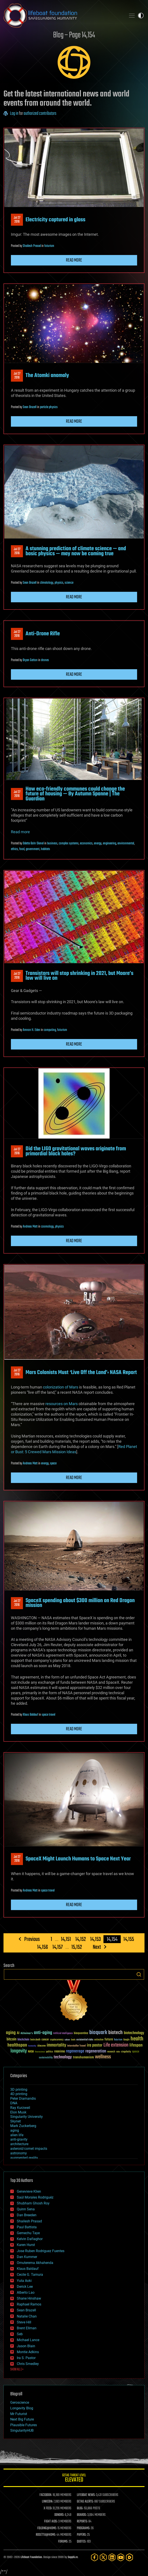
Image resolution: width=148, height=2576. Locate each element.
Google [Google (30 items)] (126, 2039)
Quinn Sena (26, 2209)
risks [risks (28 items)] (118, 2051)
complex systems (69, 843)
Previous (32, 1939)
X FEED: (48, 2508)
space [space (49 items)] (135, 2051)
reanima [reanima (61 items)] (59, 2051)
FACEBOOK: (46, 2495)
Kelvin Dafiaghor (30, 2239)
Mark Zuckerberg (23, 2126)
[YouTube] (120, 2557)
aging (14, 2130)
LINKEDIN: (47, 2501)
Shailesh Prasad (32, 246)
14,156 (42, 1947)
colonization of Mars (60, 1387)
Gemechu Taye (28, 2233)
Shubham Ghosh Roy (33, 2203)
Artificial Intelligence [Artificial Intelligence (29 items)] (63, 2033)
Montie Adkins (28, 2352)
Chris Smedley (28, 2364)
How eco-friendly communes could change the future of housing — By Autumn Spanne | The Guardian (75, 794)
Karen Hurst (26, 2245)
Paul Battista (27, 2227)
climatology (46, 583)
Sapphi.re (73, 2557)
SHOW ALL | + (17, 2369)
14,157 (57, 1947)
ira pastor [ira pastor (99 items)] (94, 2045)
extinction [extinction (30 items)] (98, 2039)
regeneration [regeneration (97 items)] (95, 2051)
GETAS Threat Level (74, 2479)
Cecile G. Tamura (30, 2274)
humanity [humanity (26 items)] (32, 2046)
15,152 (76, 1947)
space (53, 1463)
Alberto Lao (25, 2292)
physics (59, 583)
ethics (14, 849)
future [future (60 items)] (109, 2039)
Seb (20, 2334)
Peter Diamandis (23, 2098)
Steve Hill (24, 2322)
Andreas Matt (30, 1226)
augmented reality (24, 2158)
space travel (48, 1715)
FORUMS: (63, 2542)
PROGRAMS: (83, 2528)
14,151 (66, 1939)
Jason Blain (26, 2346)
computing (50, 1030)
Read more (74, 260)
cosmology (47, 1226)
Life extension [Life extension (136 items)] (115, 2045)
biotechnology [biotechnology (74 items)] (134, 2033)
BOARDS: (82, 2515)
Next (97, 1947)
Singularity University (26, 2117)
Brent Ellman (26, 2328)
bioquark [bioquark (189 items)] (98, 2032)
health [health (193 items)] (137, 2039)
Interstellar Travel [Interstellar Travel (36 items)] (76, 2046)
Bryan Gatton (30, 660)
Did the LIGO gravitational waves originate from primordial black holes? (76, 1151)
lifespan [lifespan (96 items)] (136, 2045)
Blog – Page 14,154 (74, 35)
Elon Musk (18, 2112)
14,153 (95, 1939)
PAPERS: (81, 2535)
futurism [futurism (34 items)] (118, 2040)
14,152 (80, 1939)
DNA (13, 2103)
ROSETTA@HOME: (46, 2535)
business (52, 843)
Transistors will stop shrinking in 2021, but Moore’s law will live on (79, 976)
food (21, 849)
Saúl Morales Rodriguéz (35, 2197)
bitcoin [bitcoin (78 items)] (11, 2039)
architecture (19, 2144)
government (33, 849)
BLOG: (80, 2508)
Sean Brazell (29, 407)
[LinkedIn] (111, 2557)
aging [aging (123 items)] (11, 2033)
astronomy (18, 2153)
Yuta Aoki (24, 2281)
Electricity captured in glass (55, 219)
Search (139, 1974)
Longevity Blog (21, 2408)
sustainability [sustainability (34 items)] (46, 2057)
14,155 (128, 1939)
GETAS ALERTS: (85, 2501)
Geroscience (19, 2402)
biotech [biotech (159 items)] (115, 2033)
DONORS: (59, 2515)
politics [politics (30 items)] (49, 2051)
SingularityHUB (22, 2430)
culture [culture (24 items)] (67, 2040)
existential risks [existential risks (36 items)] (84, 2040)
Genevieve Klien (29, 2191)
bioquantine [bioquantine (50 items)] (81, 2033)
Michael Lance (28, 2340)
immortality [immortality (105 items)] (56, 2045)
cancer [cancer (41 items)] (45, 2040)
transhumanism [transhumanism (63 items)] (83, 2057)
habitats (45, 849)
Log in (14, 113)
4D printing (18, 2094)
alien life (16, 2135)
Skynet (15, 2121)
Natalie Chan (27, 2316)
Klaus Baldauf (30, 1715)
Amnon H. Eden (31, 1030)
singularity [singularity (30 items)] (126, 2051)
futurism (49, 246)
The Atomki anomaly (47, 375)
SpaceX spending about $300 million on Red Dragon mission (80, 1603)
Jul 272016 (17, 220)
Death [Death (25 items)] (73, 2040)
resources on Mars (61, 1403)
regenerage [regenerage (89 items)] (75, 2051)
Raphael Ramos (29, 2304)
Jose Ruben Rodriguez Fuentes (40, 2251)
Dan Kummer (27, 2257)
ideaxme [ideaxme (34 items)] (41, 2046)
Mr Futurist (18, 2414)
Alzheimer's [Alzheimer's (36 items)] (27, 2033)
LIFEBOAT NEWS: (86, 2495)
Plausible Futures (23, 2425)
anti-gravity (19, 2139)
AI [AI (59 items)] (18, 2033)
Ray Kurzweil (20, 2108)
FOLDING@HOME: (47, 2528)
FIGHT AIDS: (51, 2521)
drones (45, 660)
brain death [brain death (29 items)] (35, 2039)
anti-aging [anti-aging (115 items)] (43, 2033)
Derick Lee (25, 2286)
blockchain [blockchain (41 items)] (23, 2040)
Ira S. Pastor (26, 2358)
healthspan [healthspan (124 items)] (17, 2045)
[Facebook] (94, 2557)
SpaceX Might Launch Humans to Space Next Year (78, 1859)
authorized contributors (40, 113)
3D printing (18, 2089)
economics (86, 843)
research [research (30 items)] (111, 2051)
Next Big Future (22, 2419)
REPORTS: (82, 2521)
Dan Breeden (26, 2215)
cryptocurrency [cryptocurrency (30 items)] (57, 2039)
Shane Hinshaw (29, 2298)
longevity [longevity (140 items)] (18, 2051)
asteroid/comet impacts (28, 2148)
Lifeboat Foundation (31, 2557)
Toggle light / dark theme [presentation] (141, 15)
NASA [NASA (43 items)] (31, 2052)
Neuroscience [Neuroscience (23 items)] (40, 2052)
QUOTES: (81, 2542)
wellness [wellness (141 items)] (103, 2057)
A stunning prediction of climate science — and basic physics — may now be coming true (76, 551)
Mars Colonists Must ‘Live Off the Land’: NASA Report (81, 1372)
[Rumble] (129, 2557)
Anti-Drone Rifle (43, 633)
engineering (109, 843)
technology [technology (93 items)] (63, 2057)
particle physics (49, 407)
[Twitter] (103, 2557)
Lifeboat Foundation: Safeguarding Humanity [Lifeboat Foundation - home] (63, 15)
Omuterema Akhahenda (35, 2263)
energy (98, 843)
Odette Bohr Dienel (33, 843)
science (69, 583)
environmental (125, 843)
